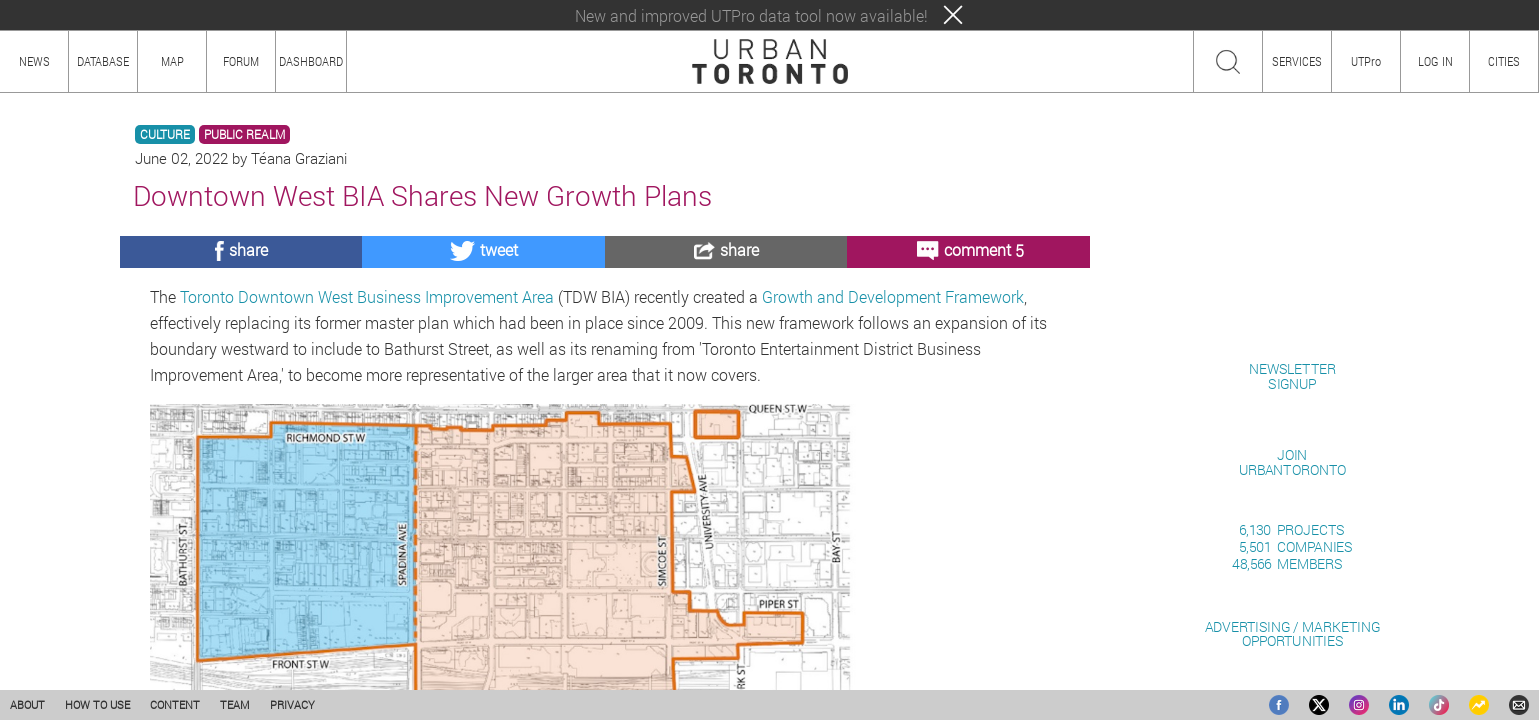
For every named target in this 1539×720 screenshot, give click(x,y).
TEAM (235, 704)
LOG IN (1435, 61)
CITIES (1504, 61)
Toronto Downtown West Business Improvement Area (367, 296)
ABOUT (27, 704)
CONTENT (175, 704)
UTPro (1366, 61)
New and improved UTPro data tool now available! (751, 15)
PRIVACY (292, 704)
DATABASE (103, 61)
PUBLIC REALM (244, 134)
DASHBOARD (311, 61)
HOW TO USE (97, 704)
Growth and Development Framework (893, 296)
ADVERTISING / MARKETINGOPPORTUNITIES (1292, 633)
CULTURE (165, 134)
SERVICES (1297, 61)
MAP (172, 61)
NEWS (34, 61)
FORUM (241, 61)
